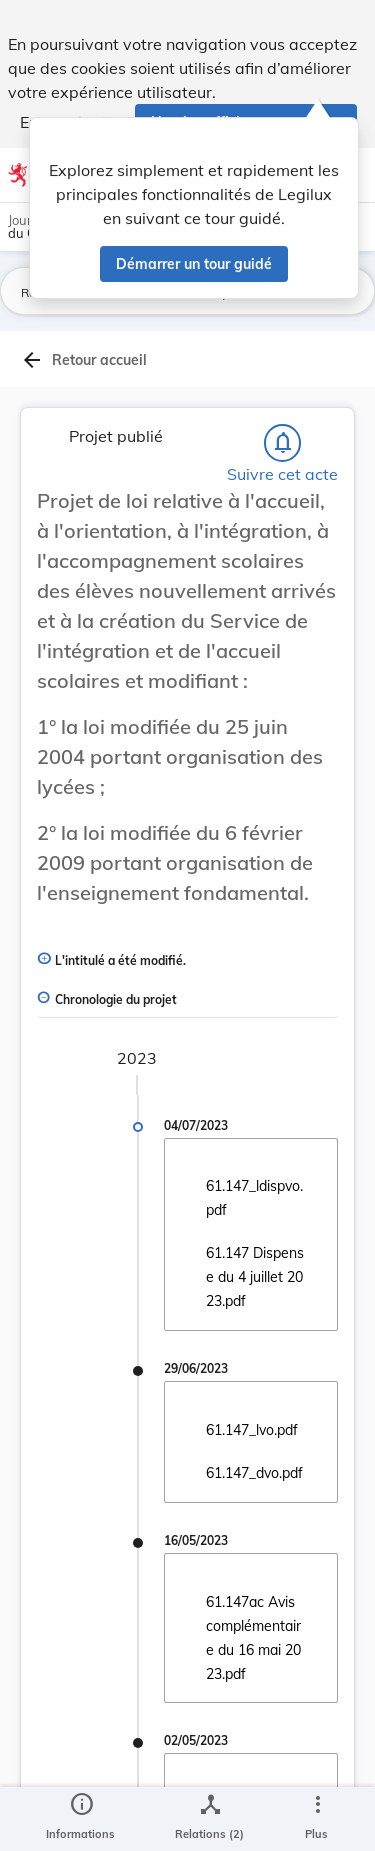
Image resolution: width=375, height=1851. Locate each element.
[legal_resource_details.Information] (80, 1819)
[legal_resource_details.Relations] (209, 1819)
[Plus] (317, 1819)
